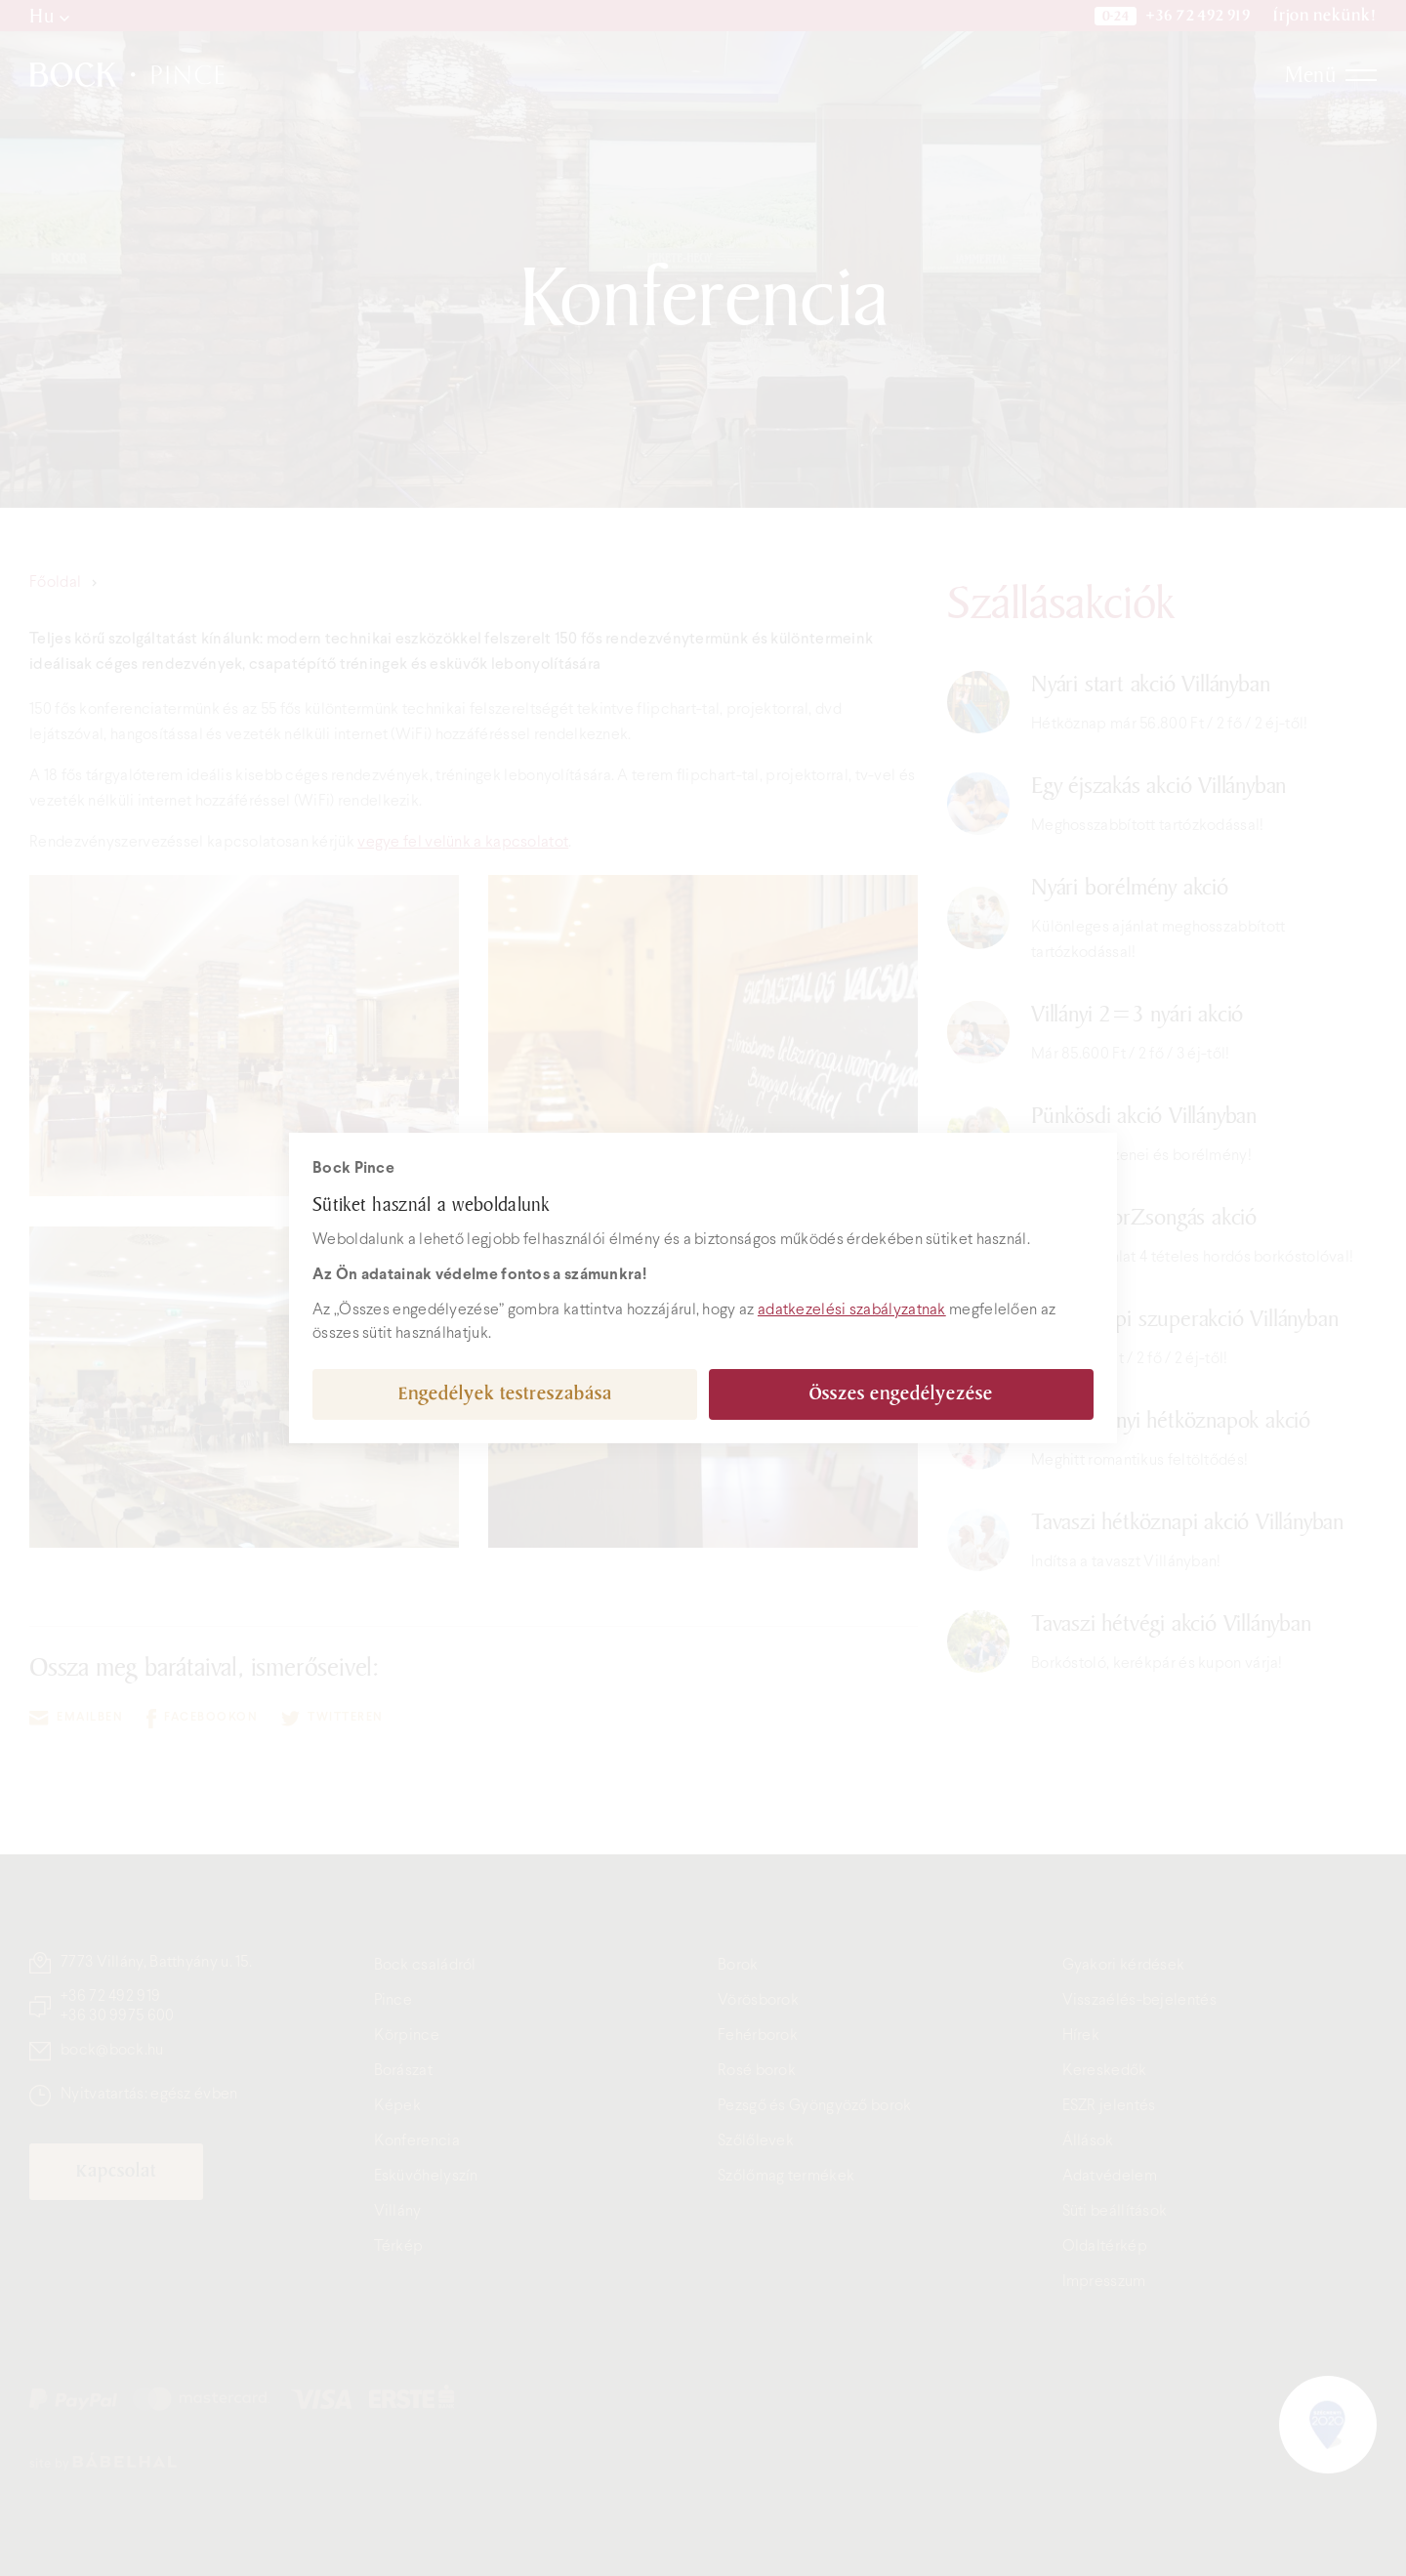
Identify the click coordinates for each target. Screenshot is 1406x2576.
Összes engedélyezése (901, 1394)
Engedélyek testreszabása (505, 1394)
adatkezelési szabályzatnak (852, 1310)
